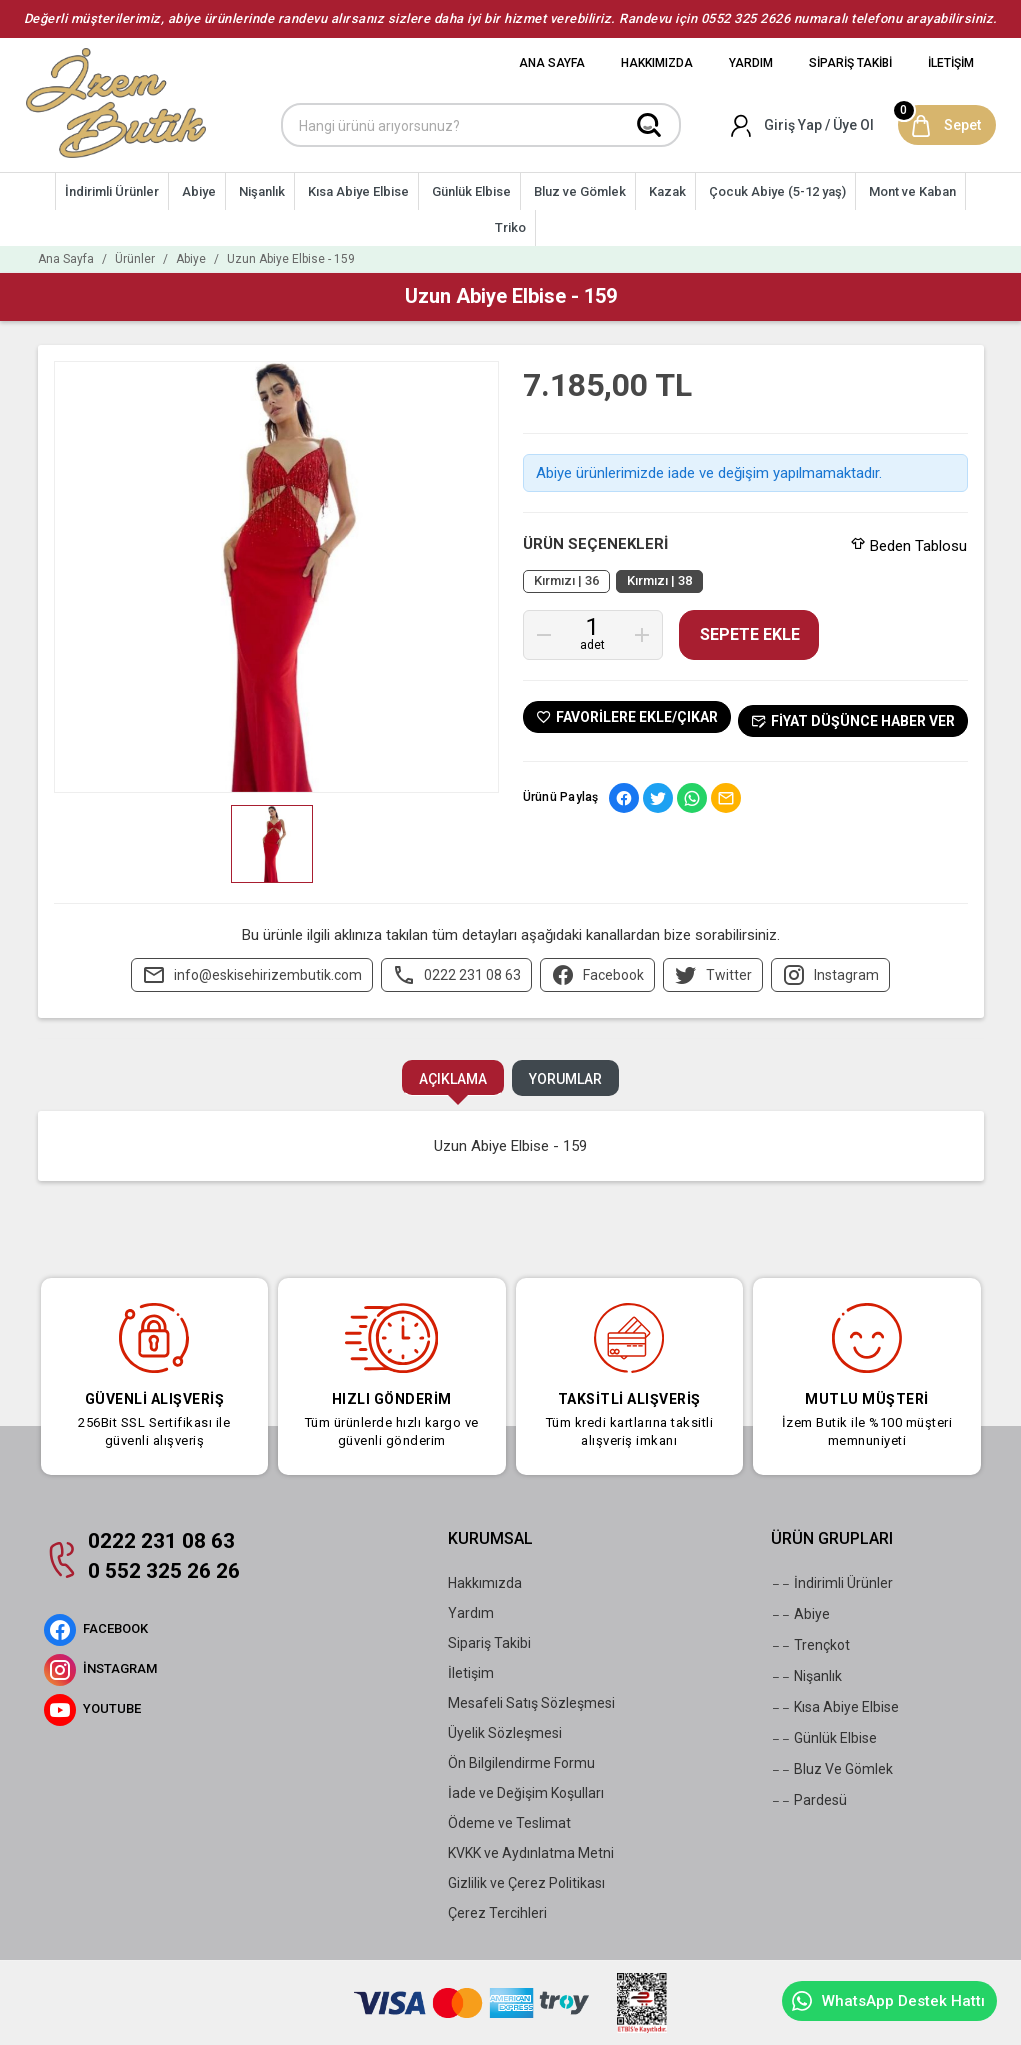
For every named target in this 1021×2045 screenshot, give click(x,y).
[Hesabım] (803, 125)
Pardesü (809, 1801)
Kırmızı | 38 (659, 580)
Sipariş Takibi (489, 1643)
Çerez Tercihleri (497, 1913)
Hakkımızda (485, 1583)
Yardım (471, 1613)
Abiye (800, 1615)
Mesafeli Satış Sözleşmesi (531, 1703)
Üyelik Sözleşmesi (505, 1733)
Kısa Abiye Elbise (835, 1708)
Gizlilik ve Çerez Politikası (526, 1883)
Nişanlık (806, 1677)
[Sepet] (947, 125)
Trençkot (810, 1646)
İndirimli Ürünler (832, 1584)
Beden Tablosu (909, 546)
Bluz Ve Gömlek (832, 1770)
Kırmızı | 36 (566, 580)
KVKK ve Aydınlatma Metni (531, 1853)
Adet (592, 645)
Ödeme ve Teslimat (509, 1823)
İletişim (471, 1673)
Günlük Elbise (824, 1739)
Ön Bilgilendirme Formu (521, 1763)
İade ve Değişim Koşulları (526, 1793)
